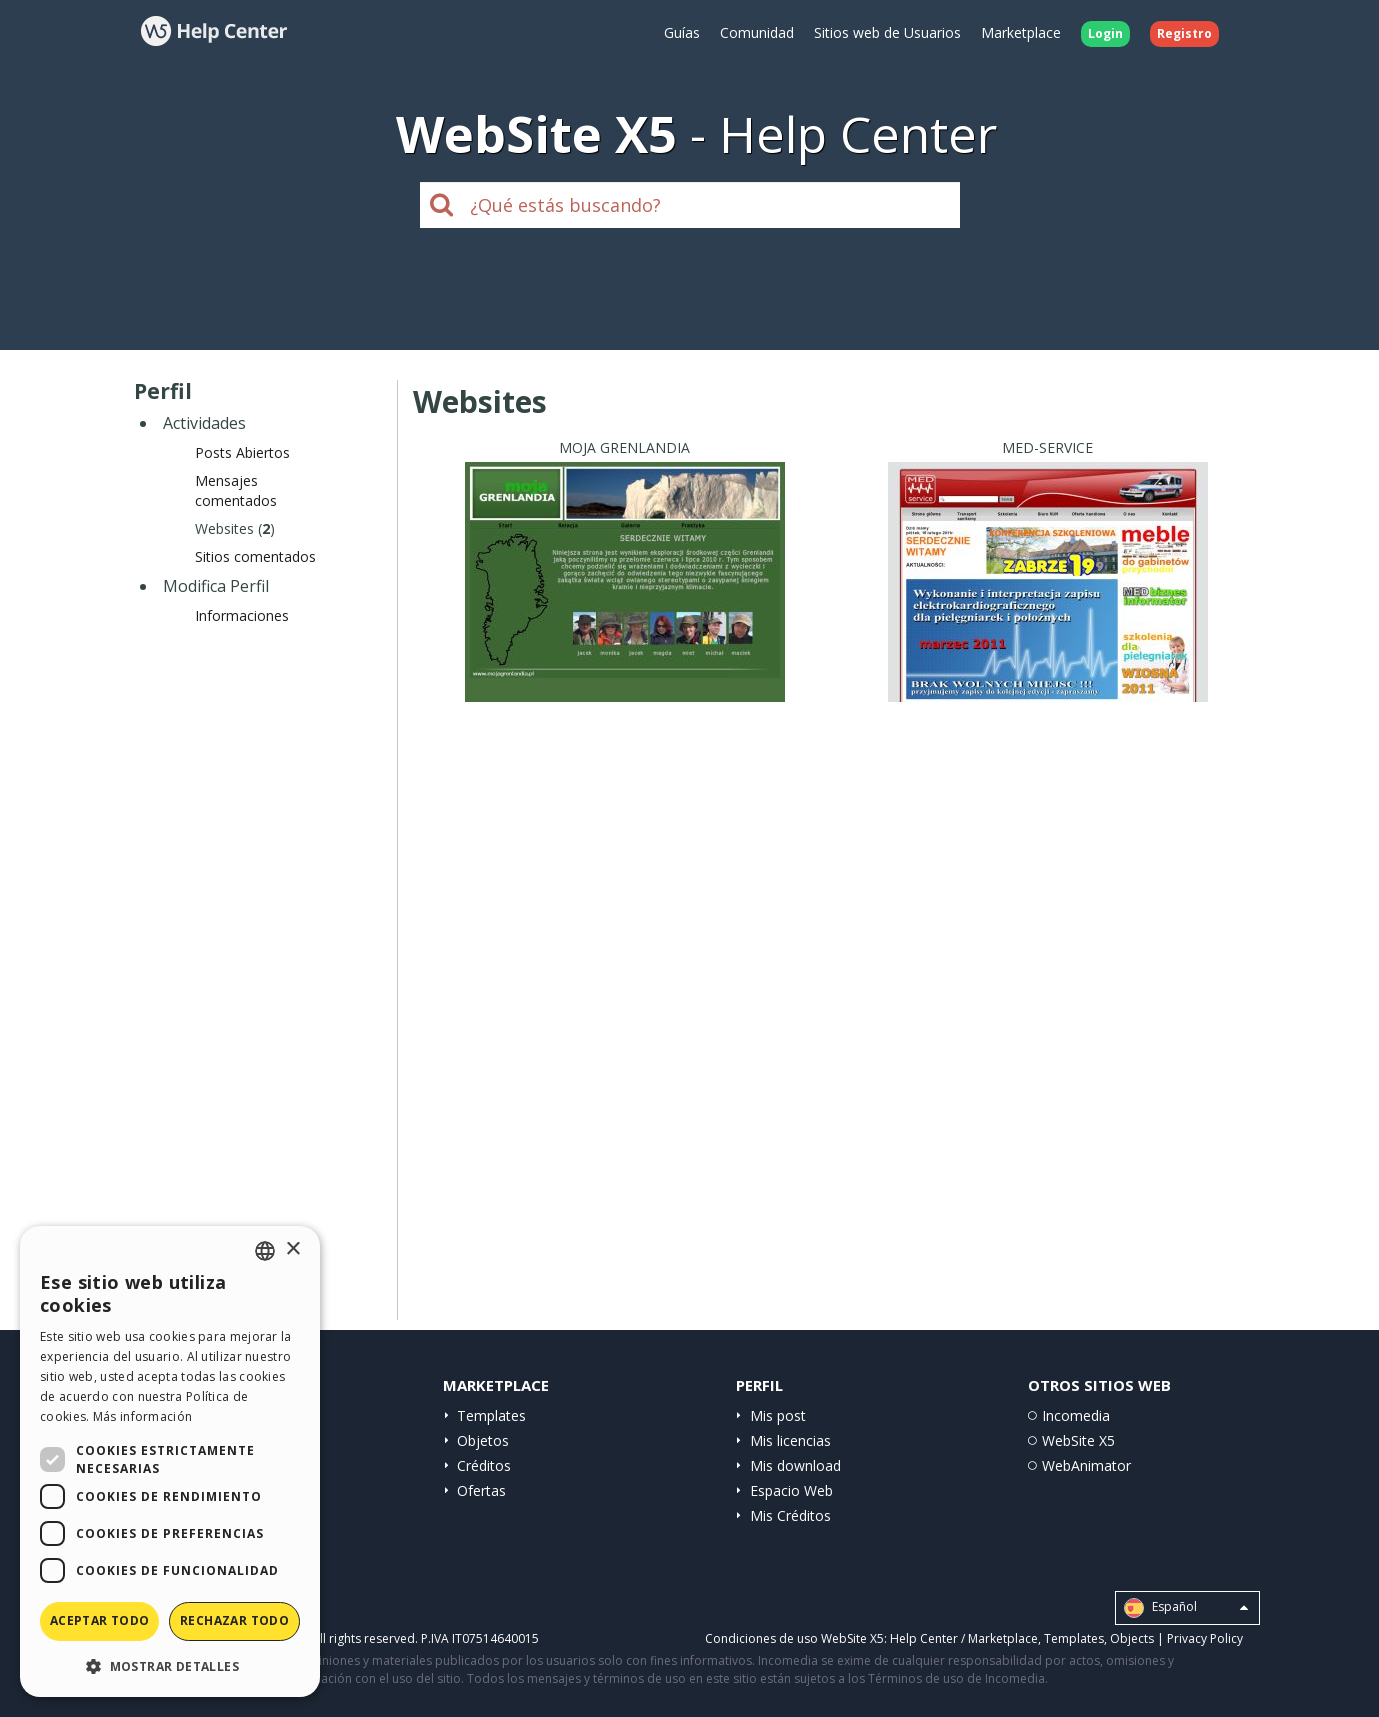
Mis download (795, 1465)
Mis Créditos (790, 1515)
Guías (682, 32)
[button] (170, 1665)
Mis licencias (790, 1440)
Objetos (483, 1440)
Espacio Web (791, 1490)
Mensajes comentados (236, 490)
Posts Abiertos (242, 452)
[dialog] (170, 1461)
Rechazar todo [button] (234, 1620)
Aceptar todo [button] (100, 1620)
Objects (1132, 1638)
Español (1186, 1608)
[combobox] (265, 1251)
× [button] (292, 1249)
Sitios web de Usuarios (887, 32)
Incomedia (1076, 1415)
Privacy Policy (1205, 1638)
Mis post (778, 1415)
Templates (491, 1415)
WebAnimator (1086, 1465)
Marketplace (1021, 32)
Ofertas (481, 1490)
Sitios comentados (255, 556)
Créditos (484, 1465)
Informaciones (242, 615)
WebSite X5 (1078, 1440)
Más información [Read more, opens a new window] (143, 1416)
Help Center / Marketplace (964, 1638)
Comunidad (757, 32)
